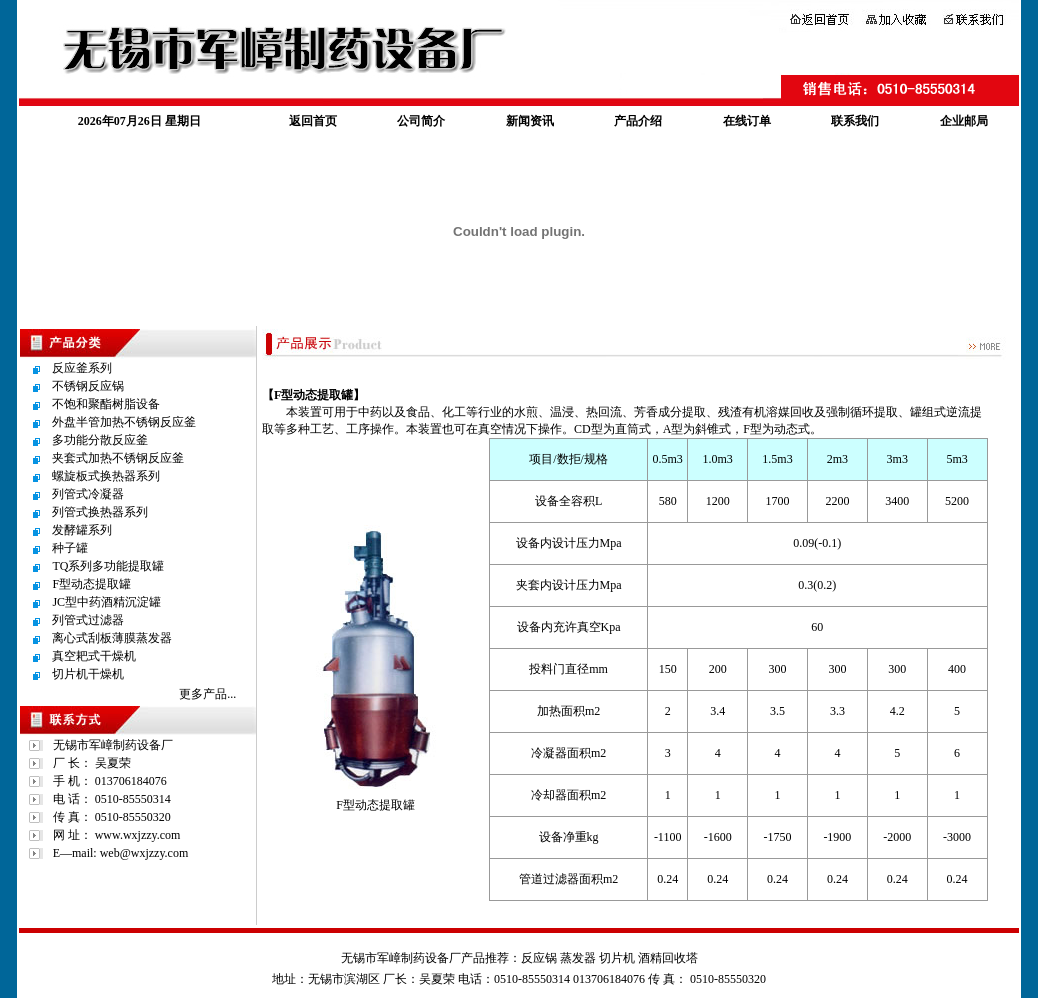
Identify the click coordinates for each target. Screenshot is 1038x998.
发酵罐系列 (82, 530)
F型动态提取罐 (91, 584)
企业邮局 (964, 121)
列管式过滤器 (88, 620)
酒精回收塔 (668, 958)
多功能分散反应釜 (100, 440)
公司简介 (421, 121)
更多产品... (207, 694)
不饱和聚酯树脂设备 (106, 404)
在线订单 (747, 121)
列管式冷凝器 (88, 494)
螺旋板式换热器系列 (106, 476)
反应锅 (539, 958)
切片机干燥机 (88, 674)
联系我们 (855, 121)
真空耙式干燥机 (94, 656)
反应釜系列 (82, 368)
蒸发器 (578, 958)
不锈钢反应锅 (88, 386)
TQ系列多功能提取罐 (108, 566)
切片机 (617, 958)
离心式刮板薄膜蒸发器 (112, 638)
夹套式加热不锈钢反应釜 (118, 458)
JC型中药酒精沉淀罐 (106, 602)
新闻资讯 (530, 121)
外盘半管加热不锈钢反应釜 (124, 422)
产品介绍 (638, 121)
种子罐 (70, 548)
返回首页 (313, 121)
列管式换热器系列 (100, 512)
